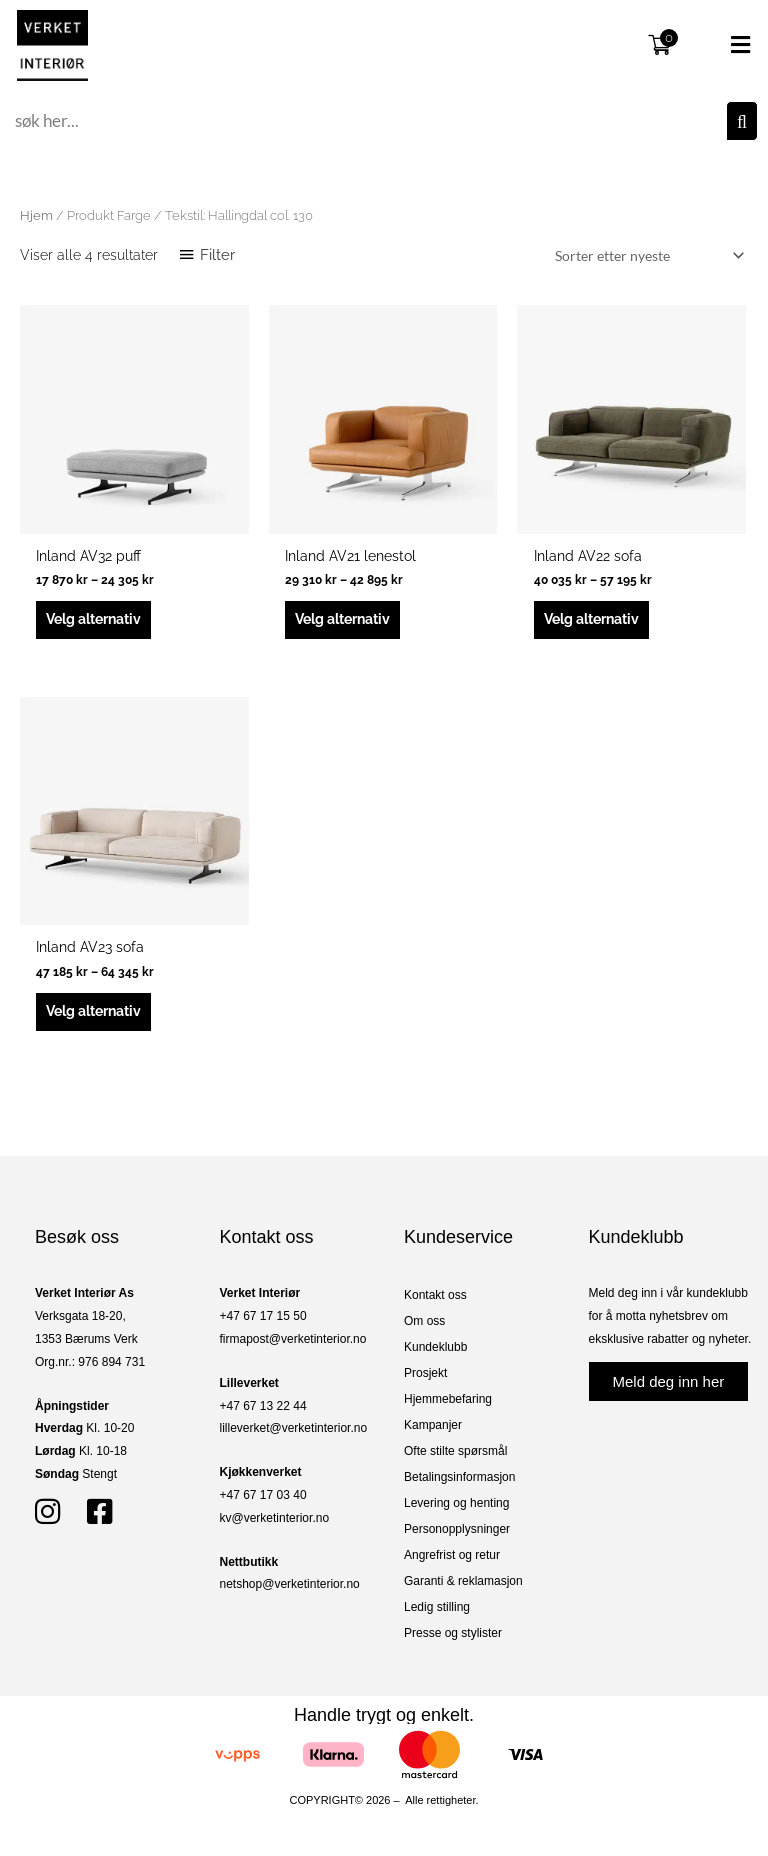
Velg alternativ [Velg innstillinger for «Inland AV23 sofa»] (93, 1011)
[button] (722, 45)
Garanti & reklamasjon (463, 1581)
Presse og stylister (453, 1633)
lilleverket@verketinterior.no (294, 1428)
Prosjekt (425, 1373)
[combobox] (368, 121)
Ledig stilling (437, 1607)
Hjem (36, 215)
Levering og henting (456, 1503)
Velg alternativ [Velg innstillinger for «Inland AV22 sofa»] (591, 619)
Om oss (424, 1321)
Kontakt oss (435, 1295)
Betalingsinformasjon (459, 1477)
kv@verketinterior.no (275, 1518)
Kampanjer (433, 1425)
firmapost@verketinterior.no (293, 1339)
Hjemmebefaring (448, 1399)
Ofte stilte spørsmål (455, 1451)
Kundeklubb (435, 1347)
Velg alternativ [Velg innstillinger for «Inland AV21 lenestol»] (342, 619)
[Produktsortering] (646, 255)
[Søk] (742, 121)
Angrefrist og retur (452, 1555)
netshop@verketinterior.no (290, 1584)
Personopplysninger (457, 1529)
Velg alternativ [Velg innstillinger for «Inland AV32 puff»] (93, 619)
